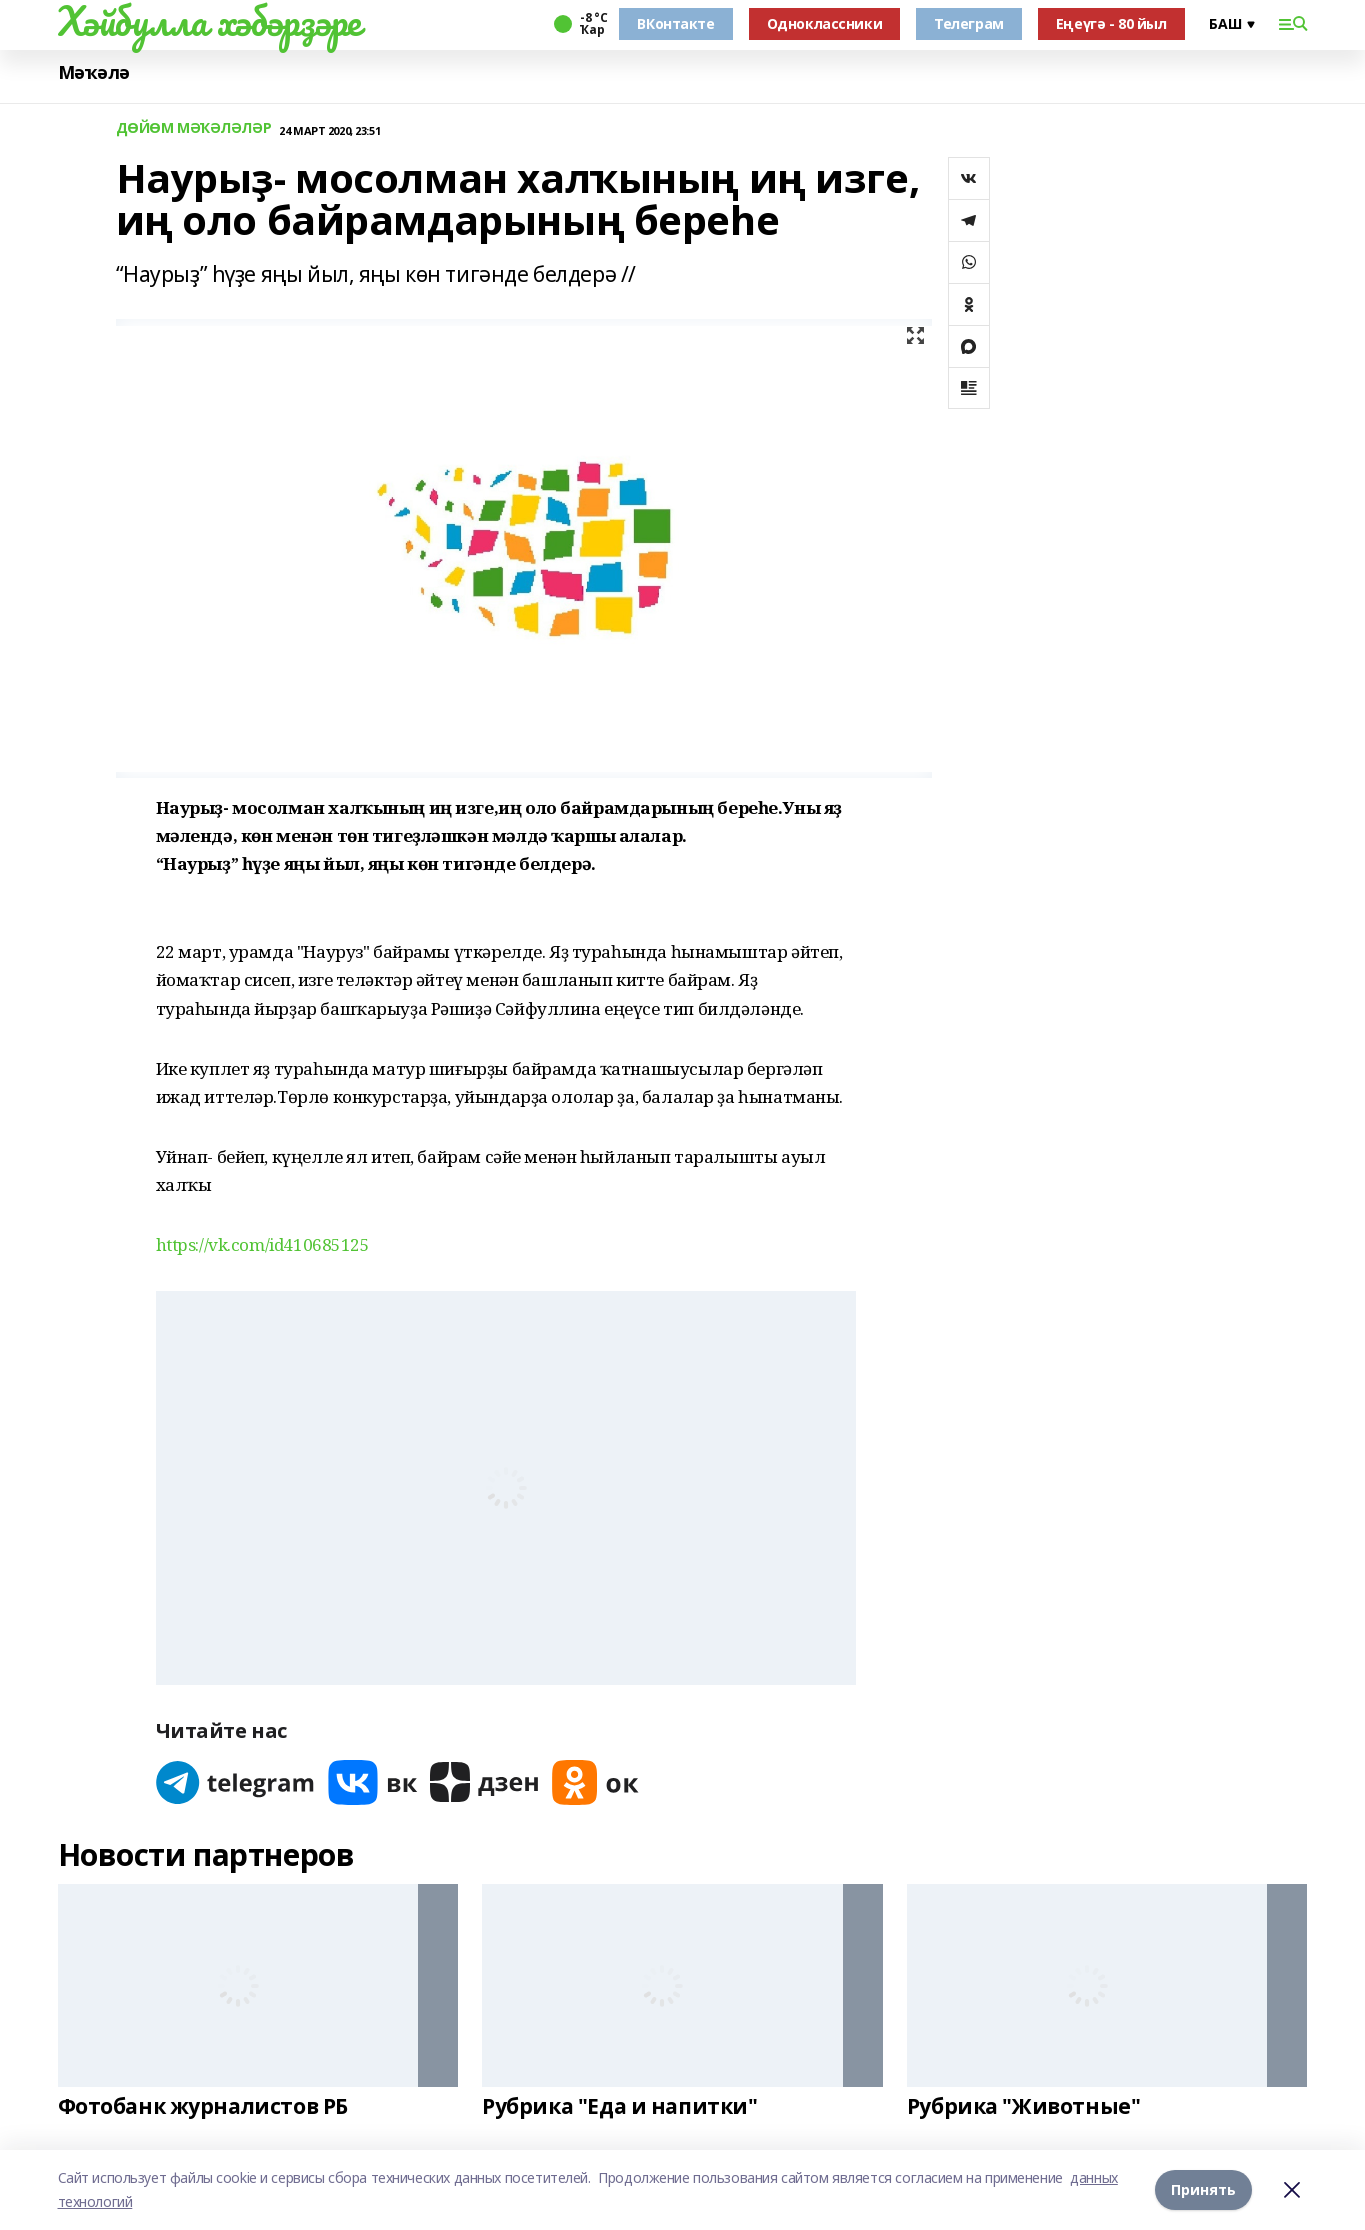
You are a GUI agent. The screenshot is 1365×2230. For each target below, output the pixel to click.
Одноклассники (825, 23)
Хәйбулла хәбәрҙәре (209, 21)
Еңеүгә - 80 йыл (1111, 23)
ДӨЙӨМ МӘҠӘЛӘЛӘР (194, 128)
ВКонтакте (675, 23)
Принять (1203, 2189)
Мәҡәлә (94, 72)
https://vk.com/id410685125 (263, 1244)
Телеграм (969, 23)
